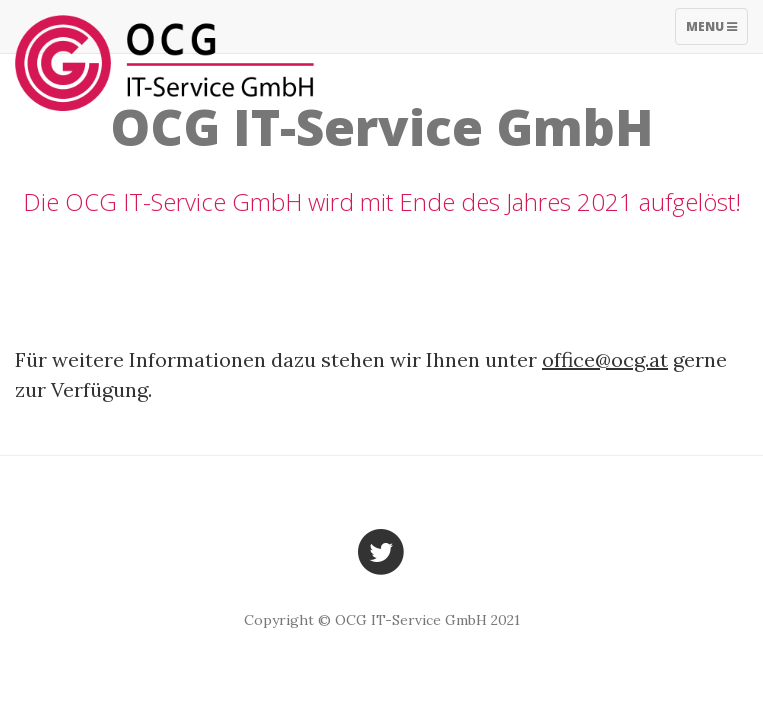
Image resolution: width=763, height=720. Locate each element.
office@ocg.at (605, 359)
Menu (716, 31)
